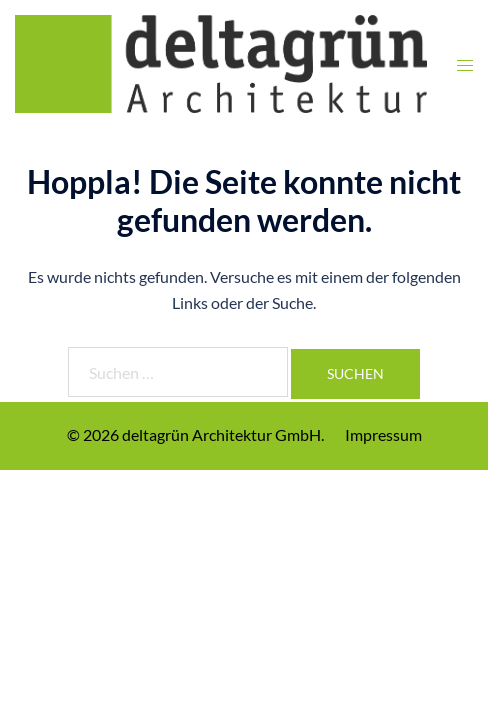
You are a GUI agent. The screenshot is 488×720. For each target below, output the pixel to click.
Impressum (383, 434)
